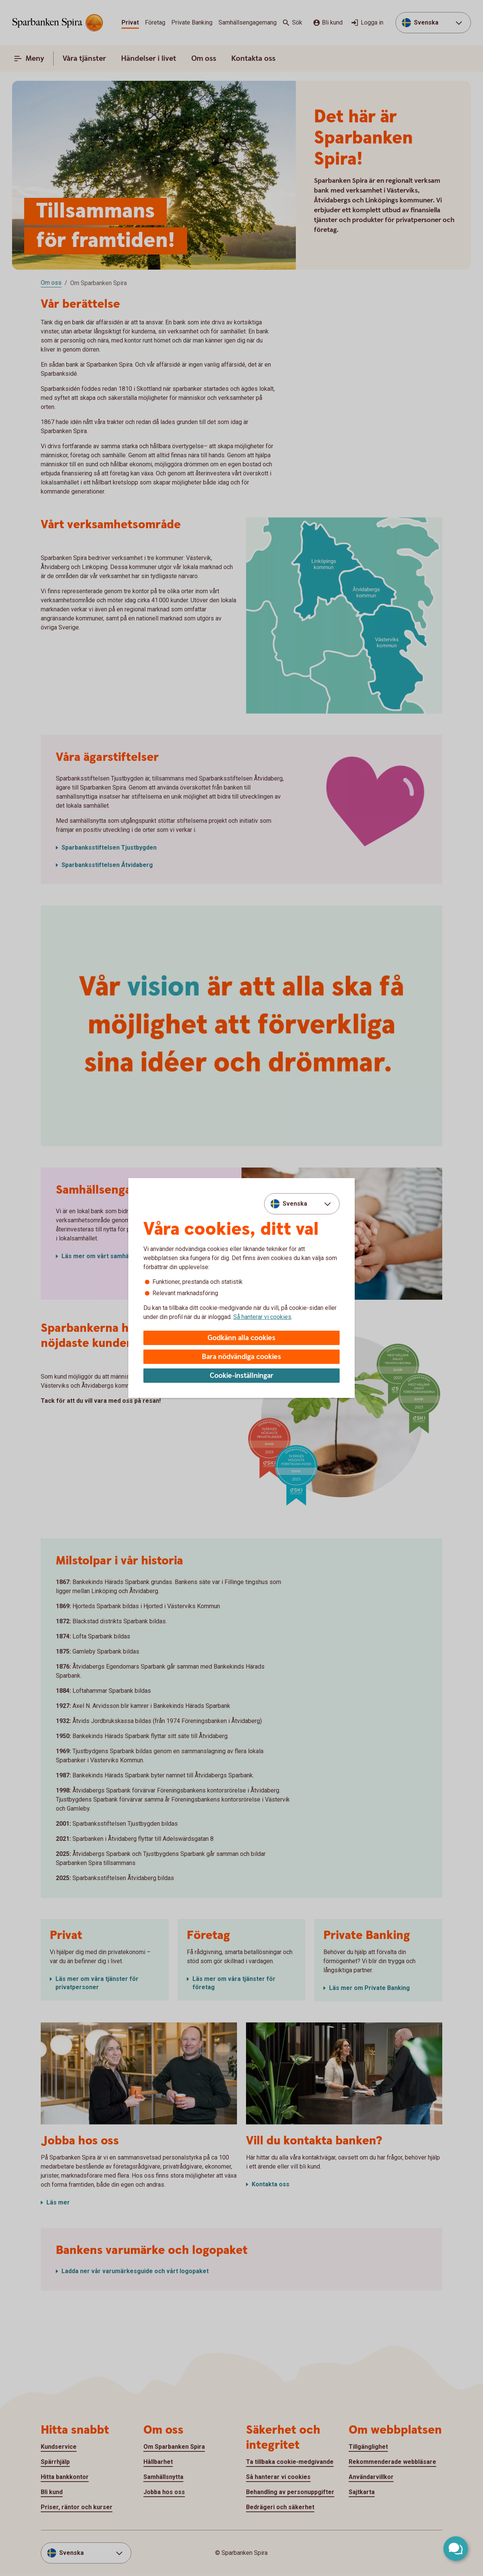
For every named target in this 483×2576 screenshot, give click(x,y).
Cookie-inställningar (242, 1376)
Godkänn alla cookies (241, 1338)
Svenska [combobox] (295, 1203)
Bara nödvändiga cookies (241, 1357)
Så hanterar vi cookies (262, 1316)
